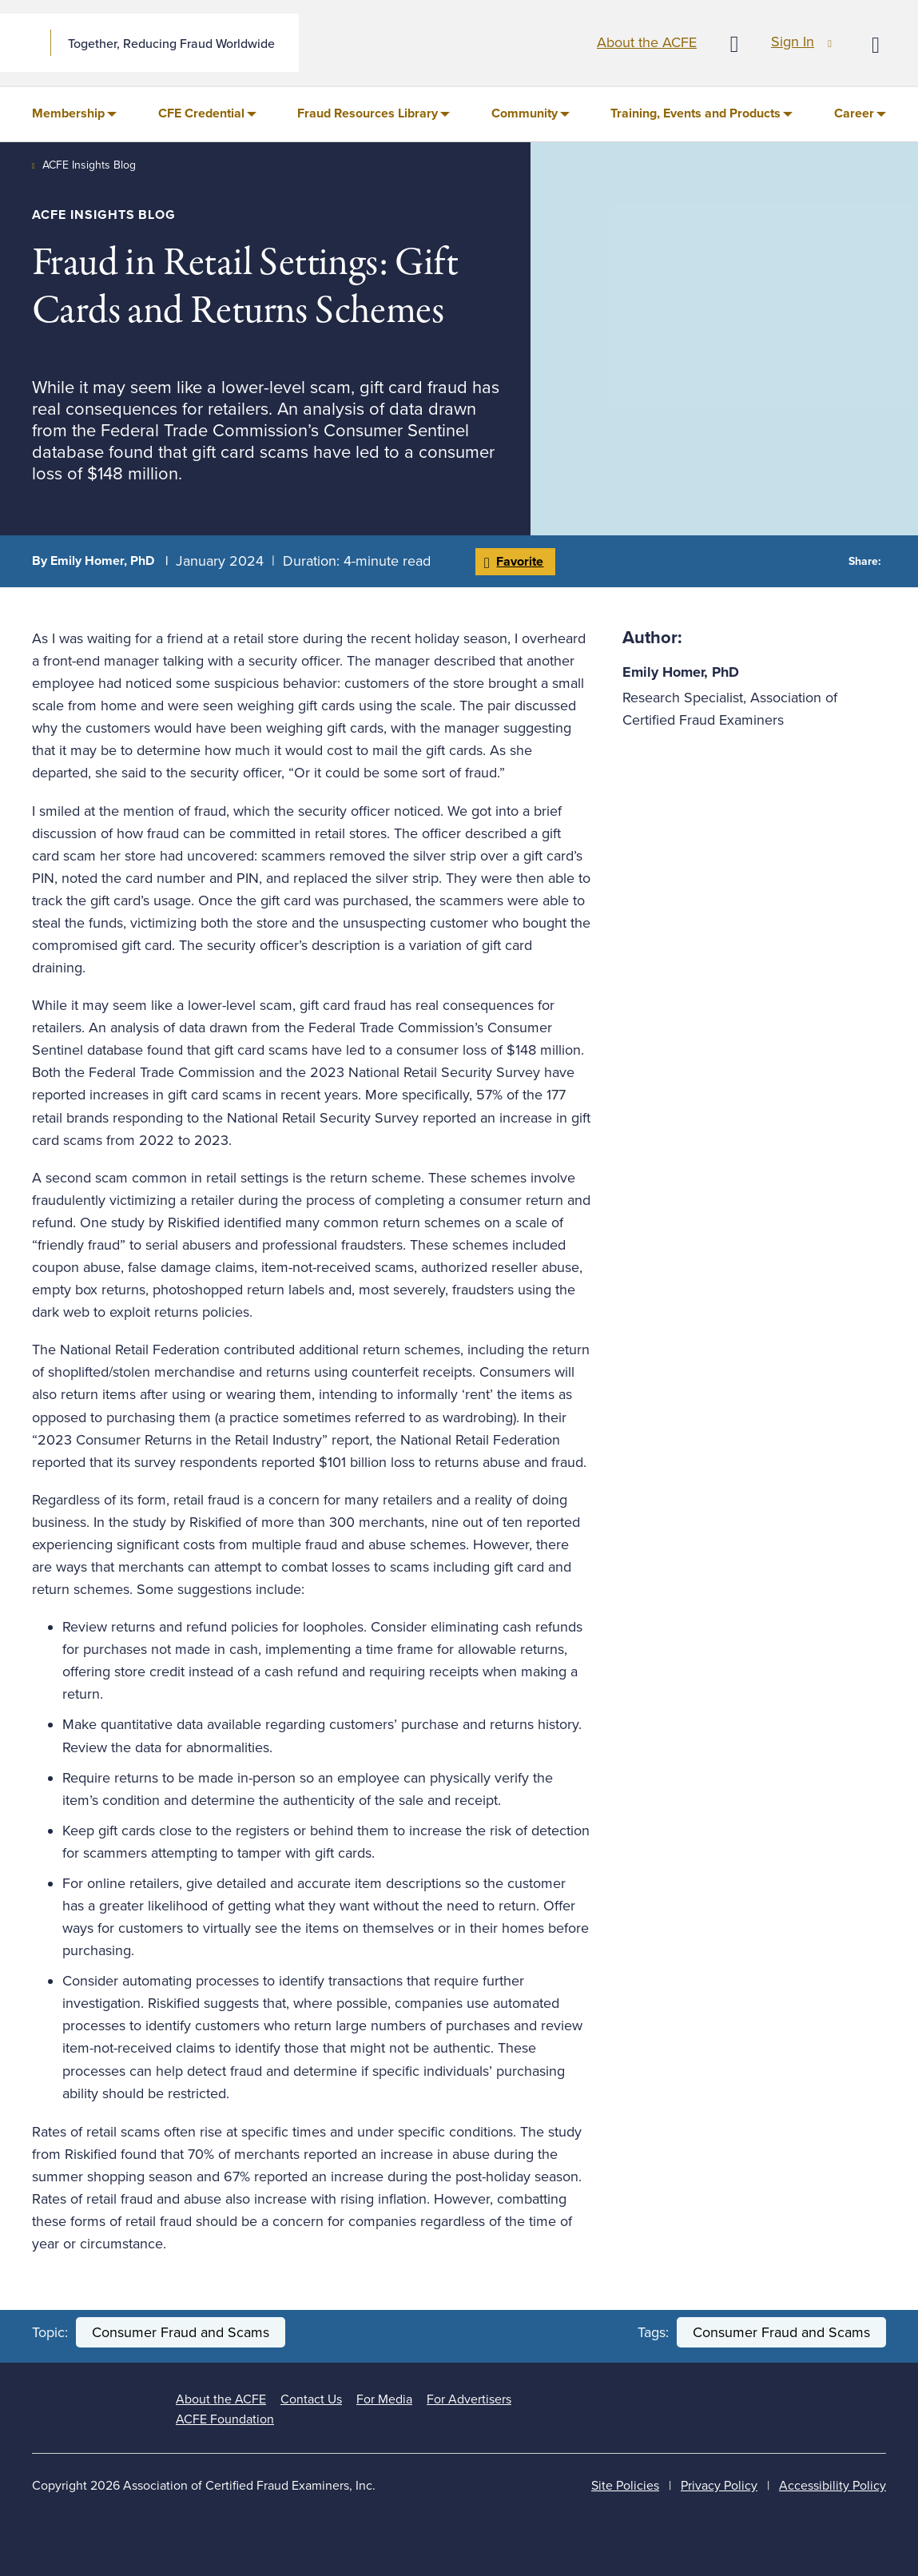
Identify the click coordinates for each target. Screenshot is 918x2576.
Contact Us (311, 2399)
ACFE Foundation (225, 2419)
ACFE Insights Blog (89, 165)
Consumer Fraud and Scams (180, 2332)
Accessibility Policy (832, 2486)
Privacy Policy (719, 2486)
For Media (384, 2399)
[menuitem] (74, 114)
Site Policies (625, 2486)
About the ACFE (647, 42)
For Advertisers (469, 2399)
